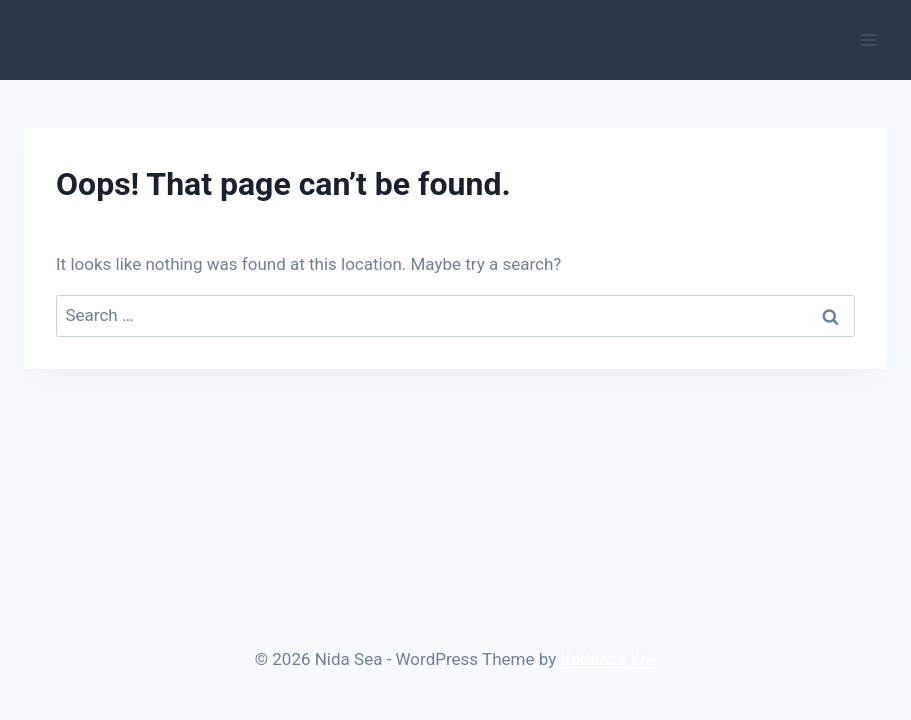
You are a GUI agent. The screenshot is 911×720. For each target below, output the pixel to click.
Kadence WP (608, 659)
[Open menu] (868, 39)
